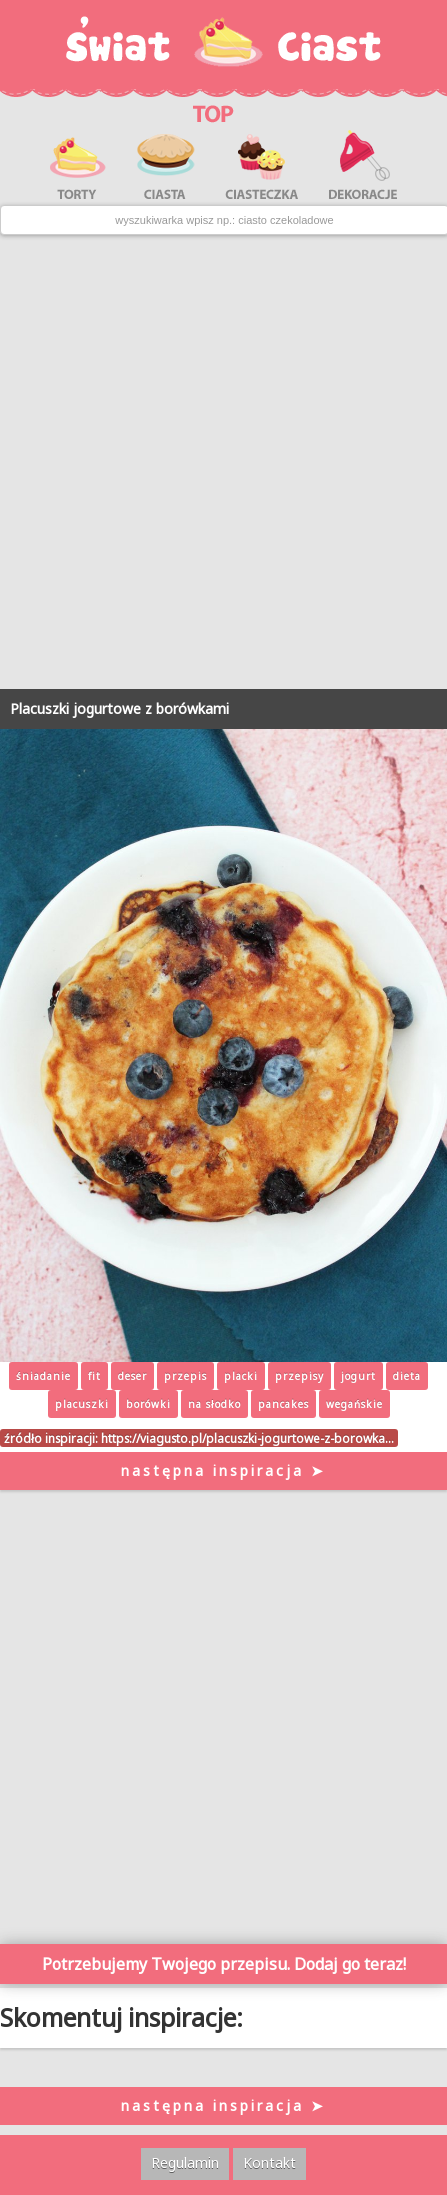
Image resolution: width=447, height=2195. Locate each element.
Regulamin (185, 2162)
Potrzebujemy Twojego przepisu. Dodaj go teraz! (224, 1964)
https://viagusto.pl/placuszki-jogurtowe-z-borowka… (247, 1438)
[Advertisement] (223, 462)
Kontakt (269, 2162)
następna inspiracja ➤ (223, 1470)
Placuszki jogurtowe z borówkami (119, 708)
